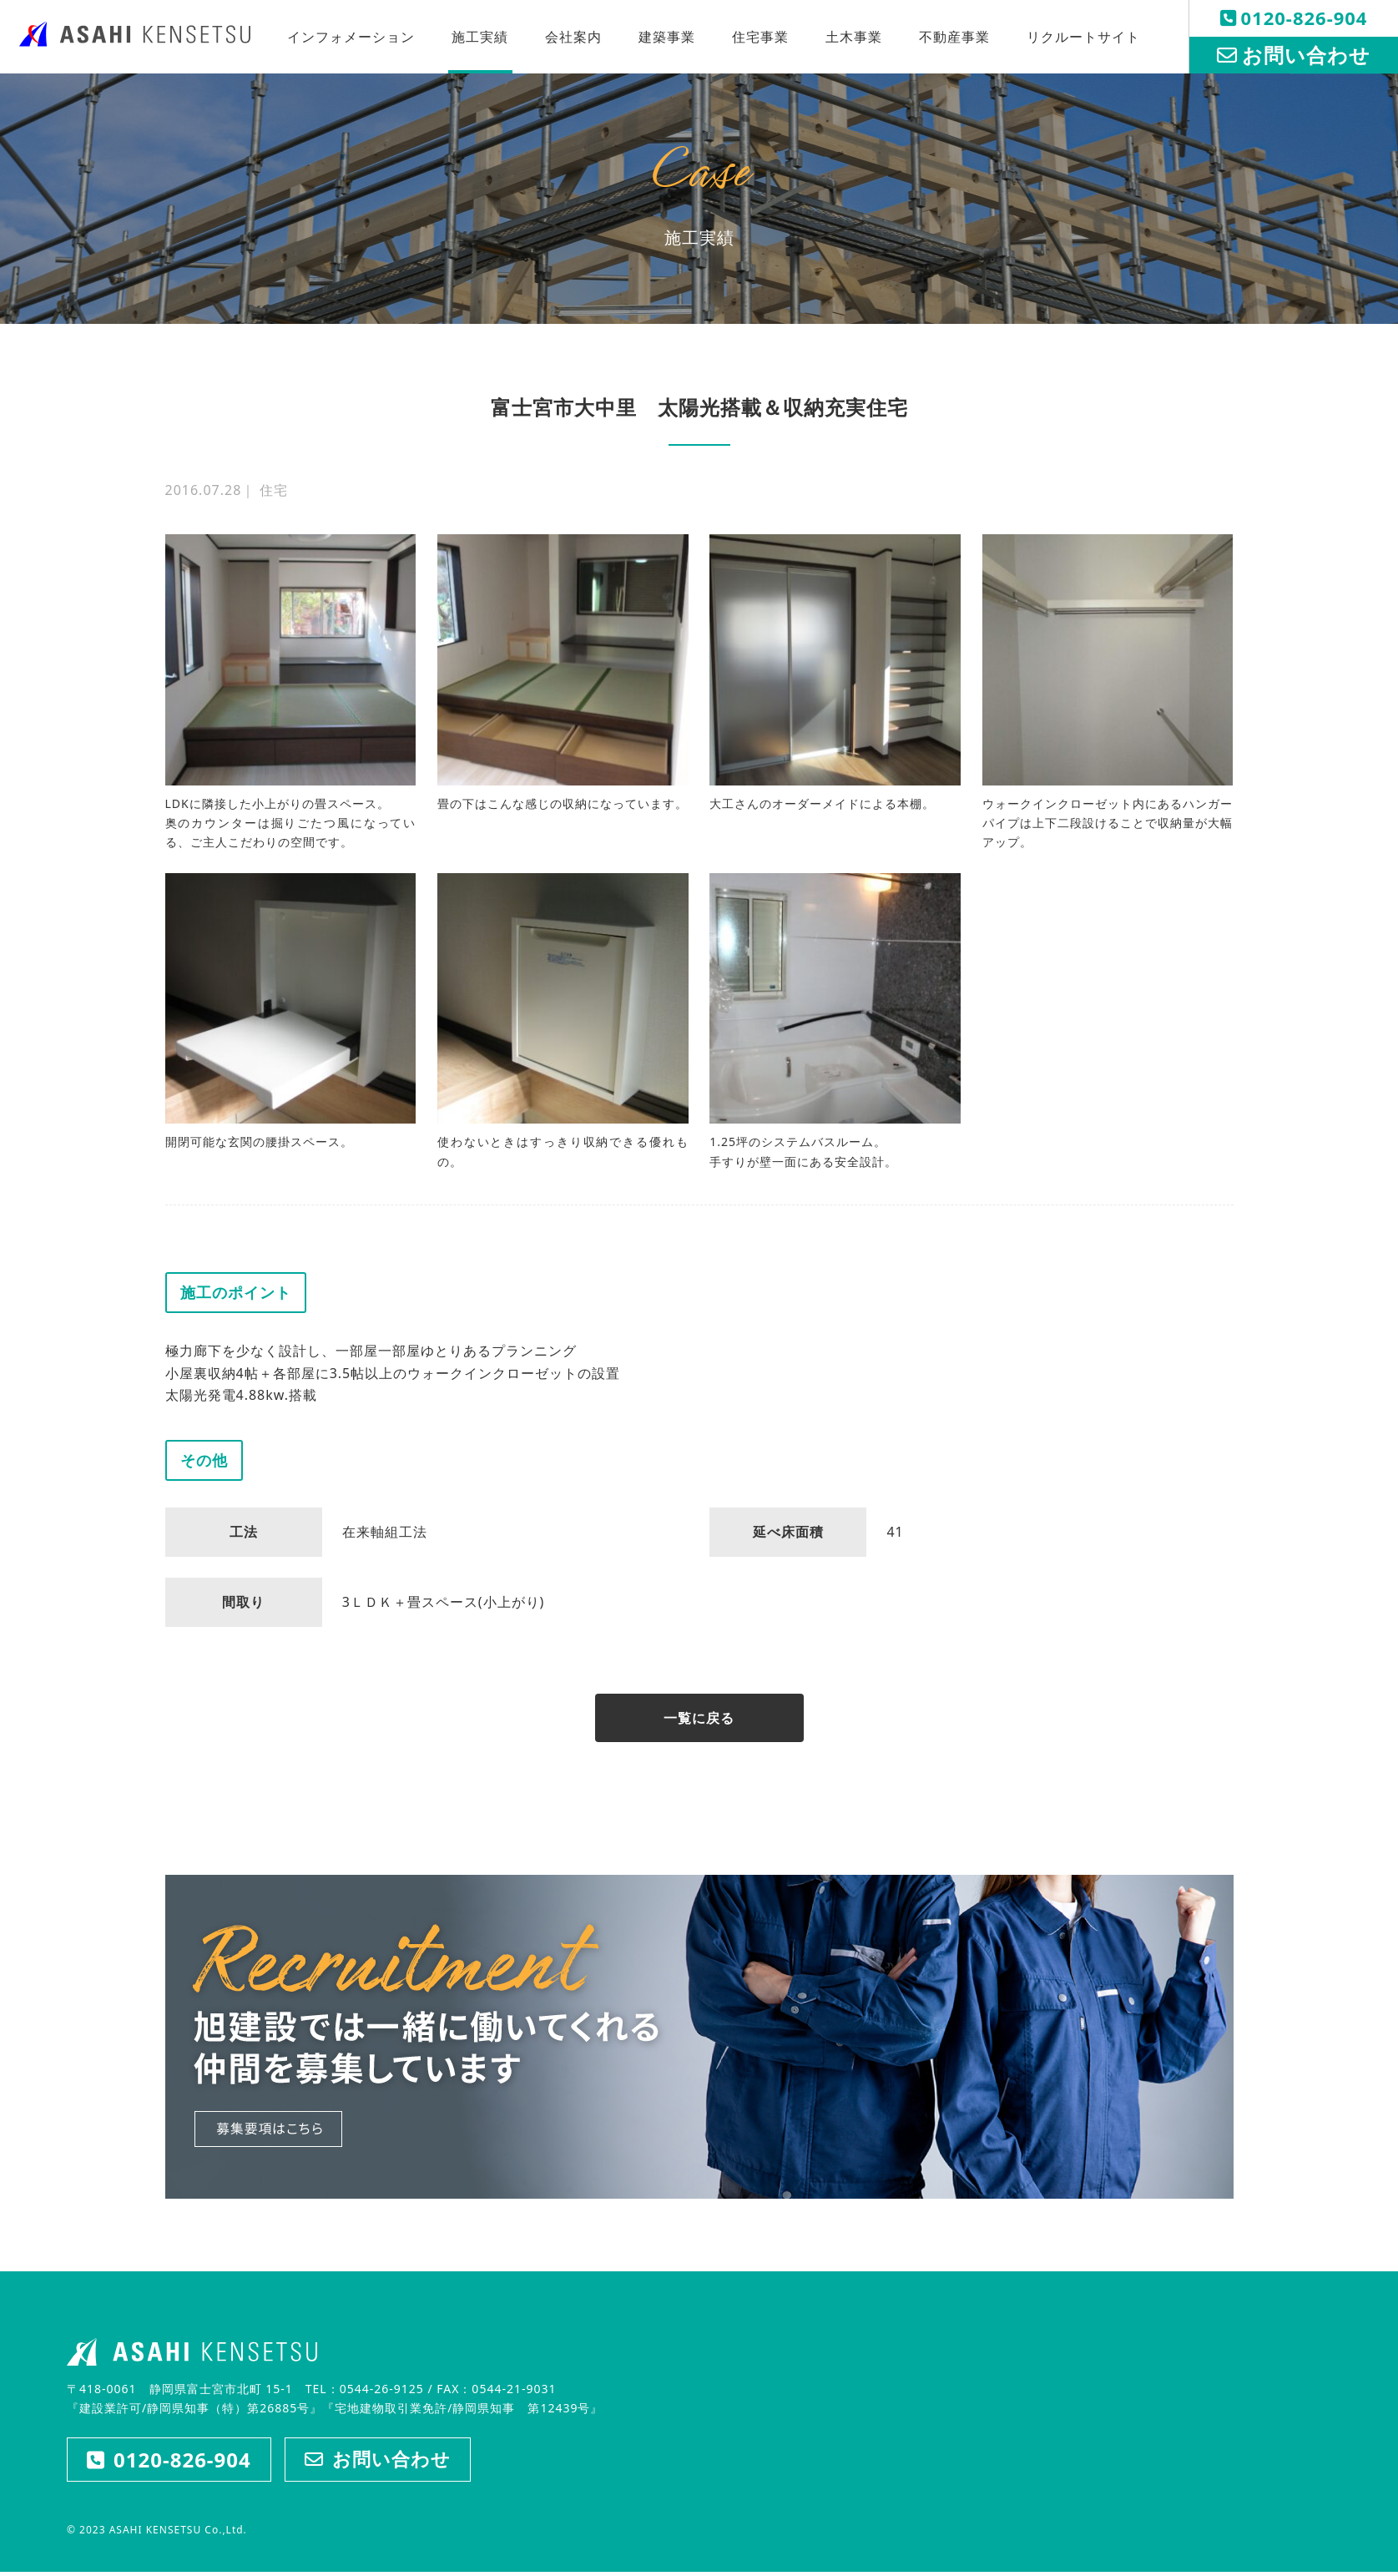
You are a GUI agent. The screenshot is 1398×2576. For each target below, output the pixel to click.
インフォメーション (351, 37)
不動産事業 (954, 37)
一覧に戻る (699, 1719)
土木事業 (853, 37)
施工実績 (480, 37)
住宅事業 (760, 37)
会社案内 (573, 37)
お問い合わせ (1293, 54)
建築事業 (666, 37)
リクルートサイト (1083, 37)
